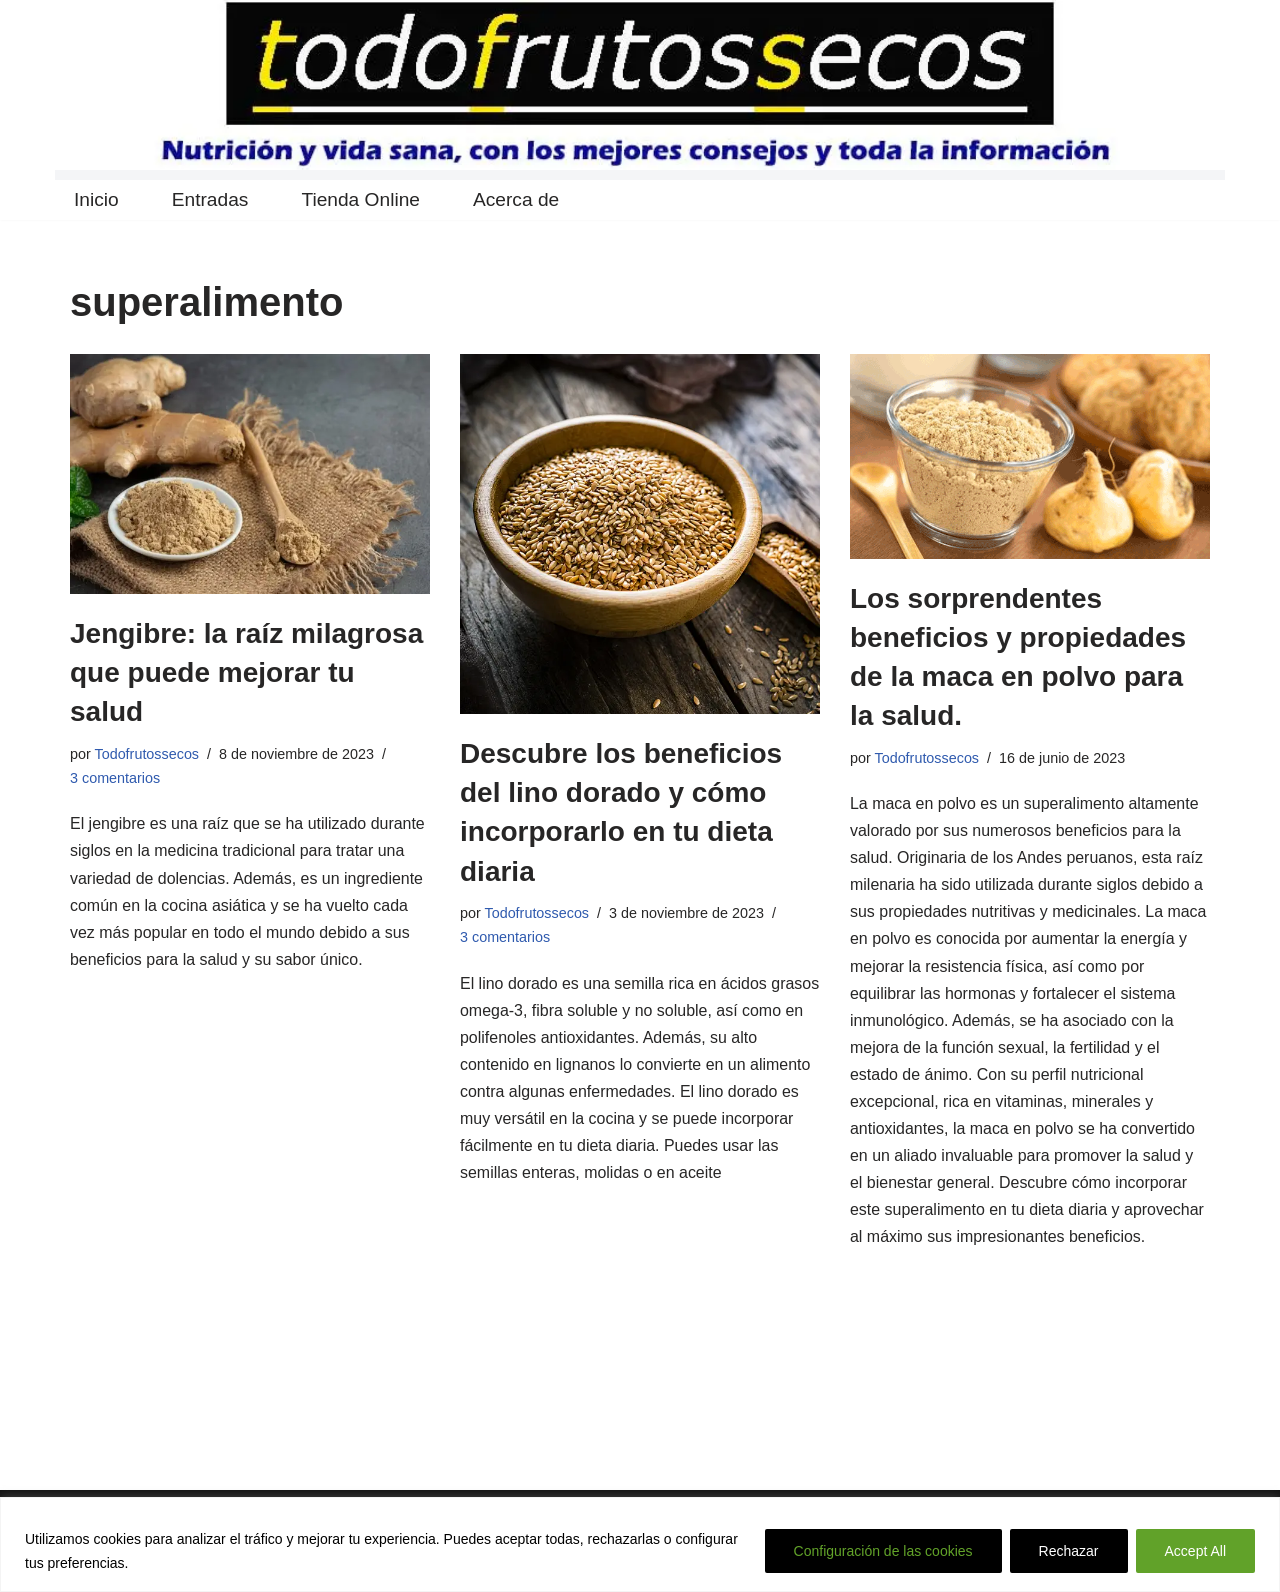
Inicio (96, 200)
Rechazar (1069, 1551)
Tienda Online (361, 200)
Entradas (210, 200)
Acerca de (516, 200)
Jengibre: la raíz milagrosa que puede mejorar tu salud (246, 672)
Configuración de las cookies (883, 1551)
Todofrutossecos (147, 754)
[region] (640, 1544)
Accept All (1195, 1551)
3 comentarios (115, 778)
